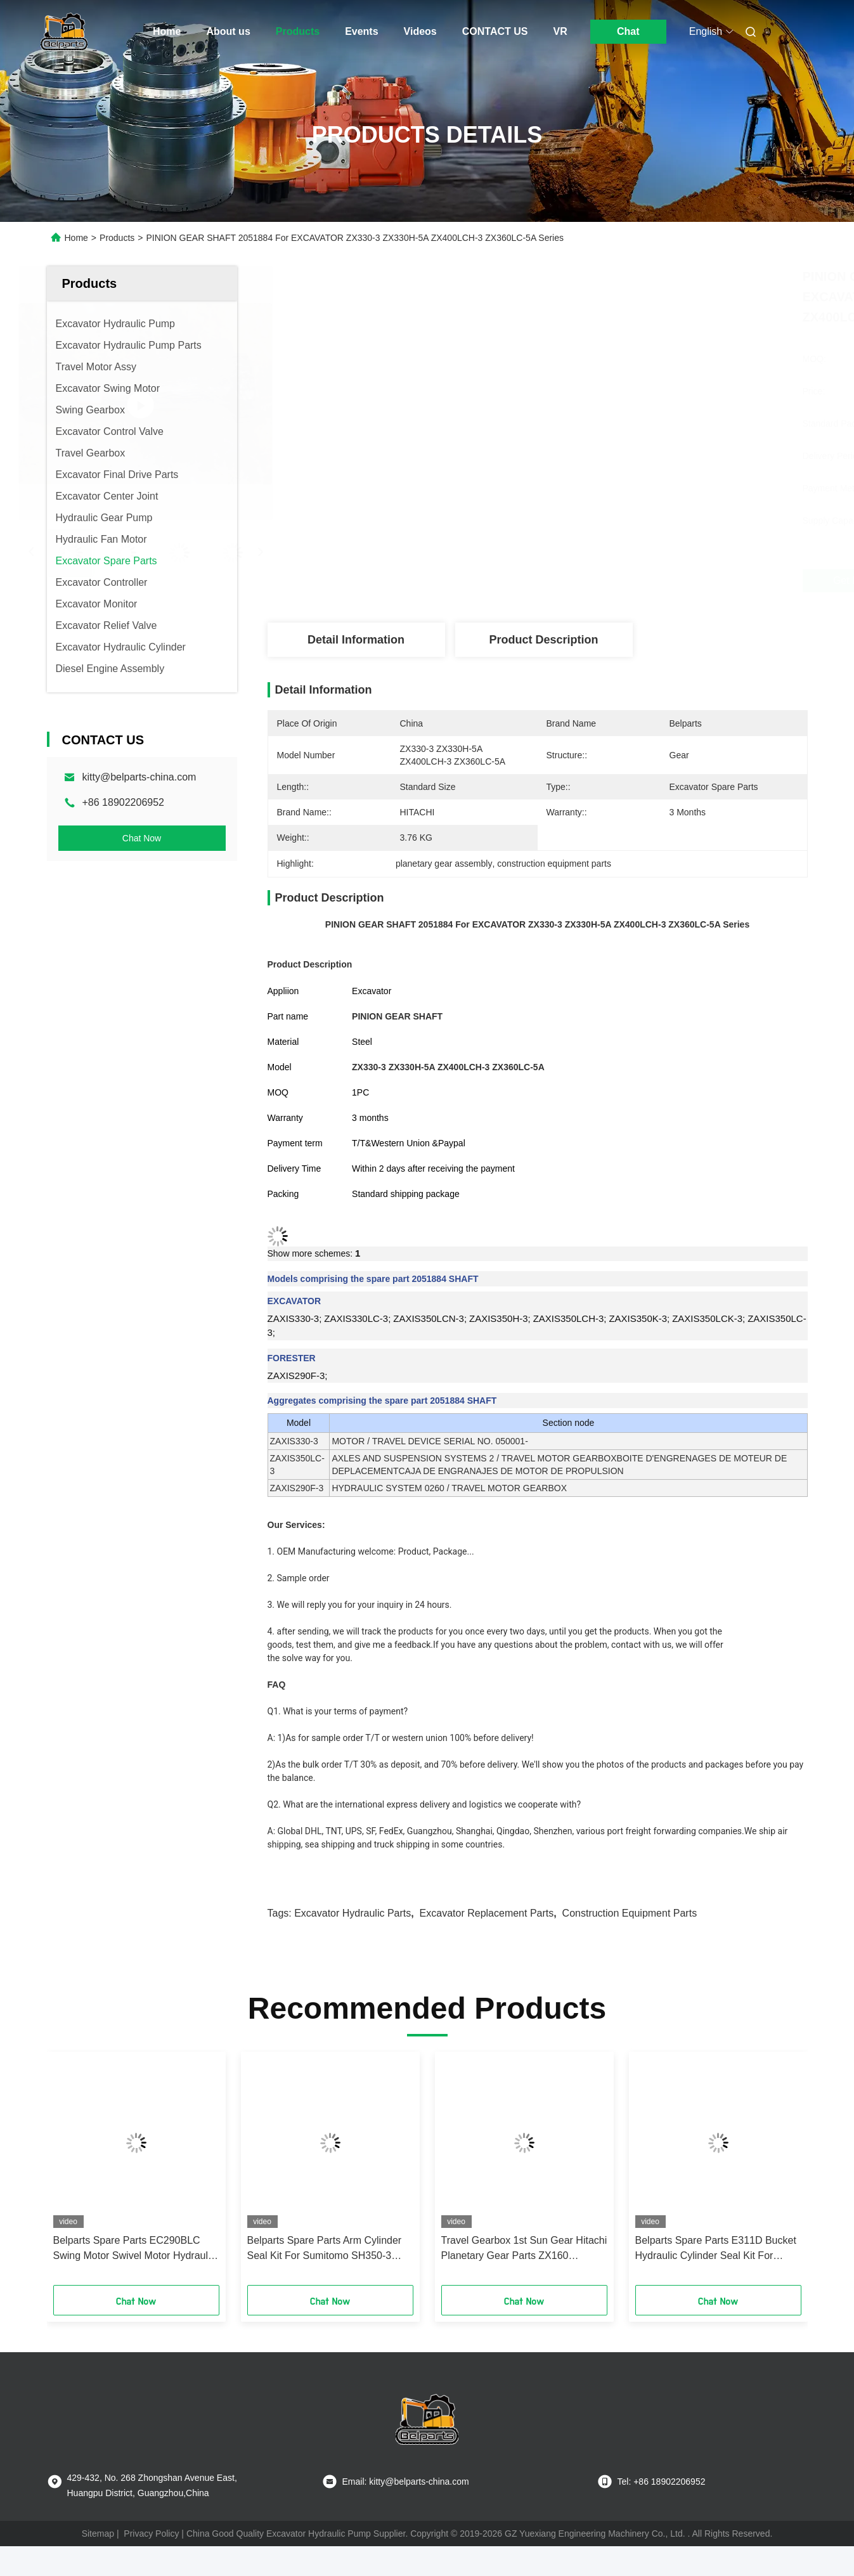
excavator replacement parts (487, 1913)
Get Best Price (609, 581)
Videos (420, 31)
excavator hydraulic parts (352, 1913)
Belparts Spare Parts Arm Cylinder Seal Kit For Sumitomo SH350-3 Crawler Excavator (324, 2249)
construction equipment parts (629, 1913)
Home (167, 31)
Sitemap (98, 2533)
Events (361, 31)
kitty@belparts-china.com (139, 777)
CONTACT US (495, 31)
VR (560, 31)
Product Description (543, 639)
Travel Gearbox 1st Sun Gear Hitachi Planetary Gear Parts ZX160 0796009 (524, 2249)
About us (228, 31)
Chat (628, 31)
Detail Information (355, 639)
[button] (83, 2173)
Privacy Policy (151, 2533)
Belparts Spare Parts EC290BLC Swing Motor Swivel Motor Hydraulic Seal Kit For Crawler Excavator (134, 2249)
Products (298, 31)
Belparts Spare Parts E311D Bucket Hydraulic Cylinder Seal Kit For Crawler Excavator (715, 2249)
